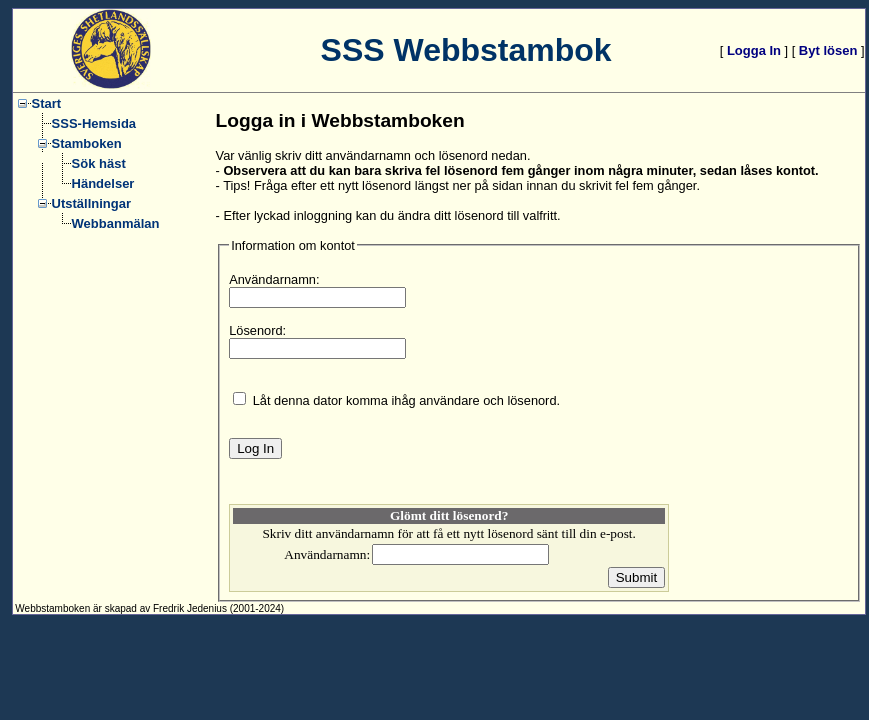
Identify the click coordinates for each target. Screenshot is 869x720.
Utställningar (91, 203)
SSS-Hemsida (94, 123)
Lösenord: (257, 330)
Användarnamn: (274, 279)
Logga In (754, 50)
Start (47, 103)
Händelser (103, 183)
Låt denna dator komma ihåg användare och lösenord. (406, 400)
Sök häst (99, 163)
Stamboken (87, 143)
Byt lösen (828, 50)
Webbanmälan (116, 223)
